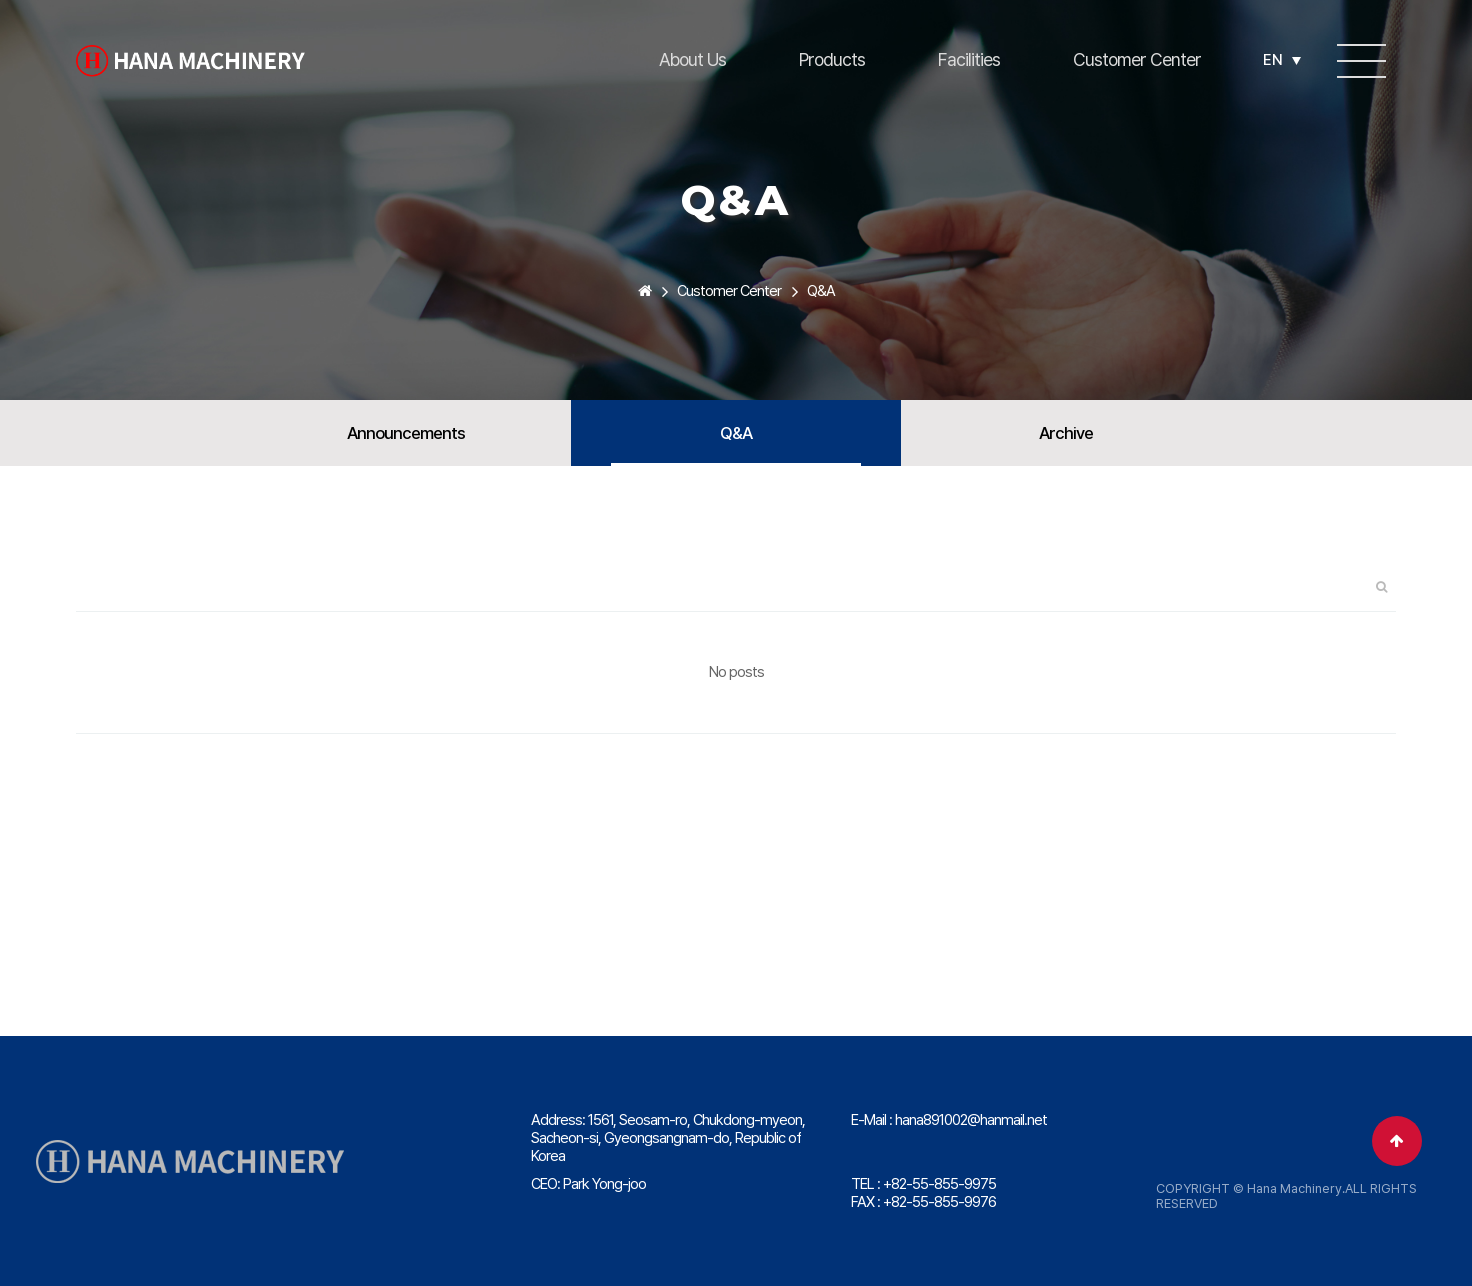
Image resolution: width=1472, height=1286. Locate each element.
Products (832, 59)
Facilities (969, 59)
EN (1282, 60)
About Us (692, 59)
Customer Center (1137, 59)
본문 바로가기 (0, 0)
